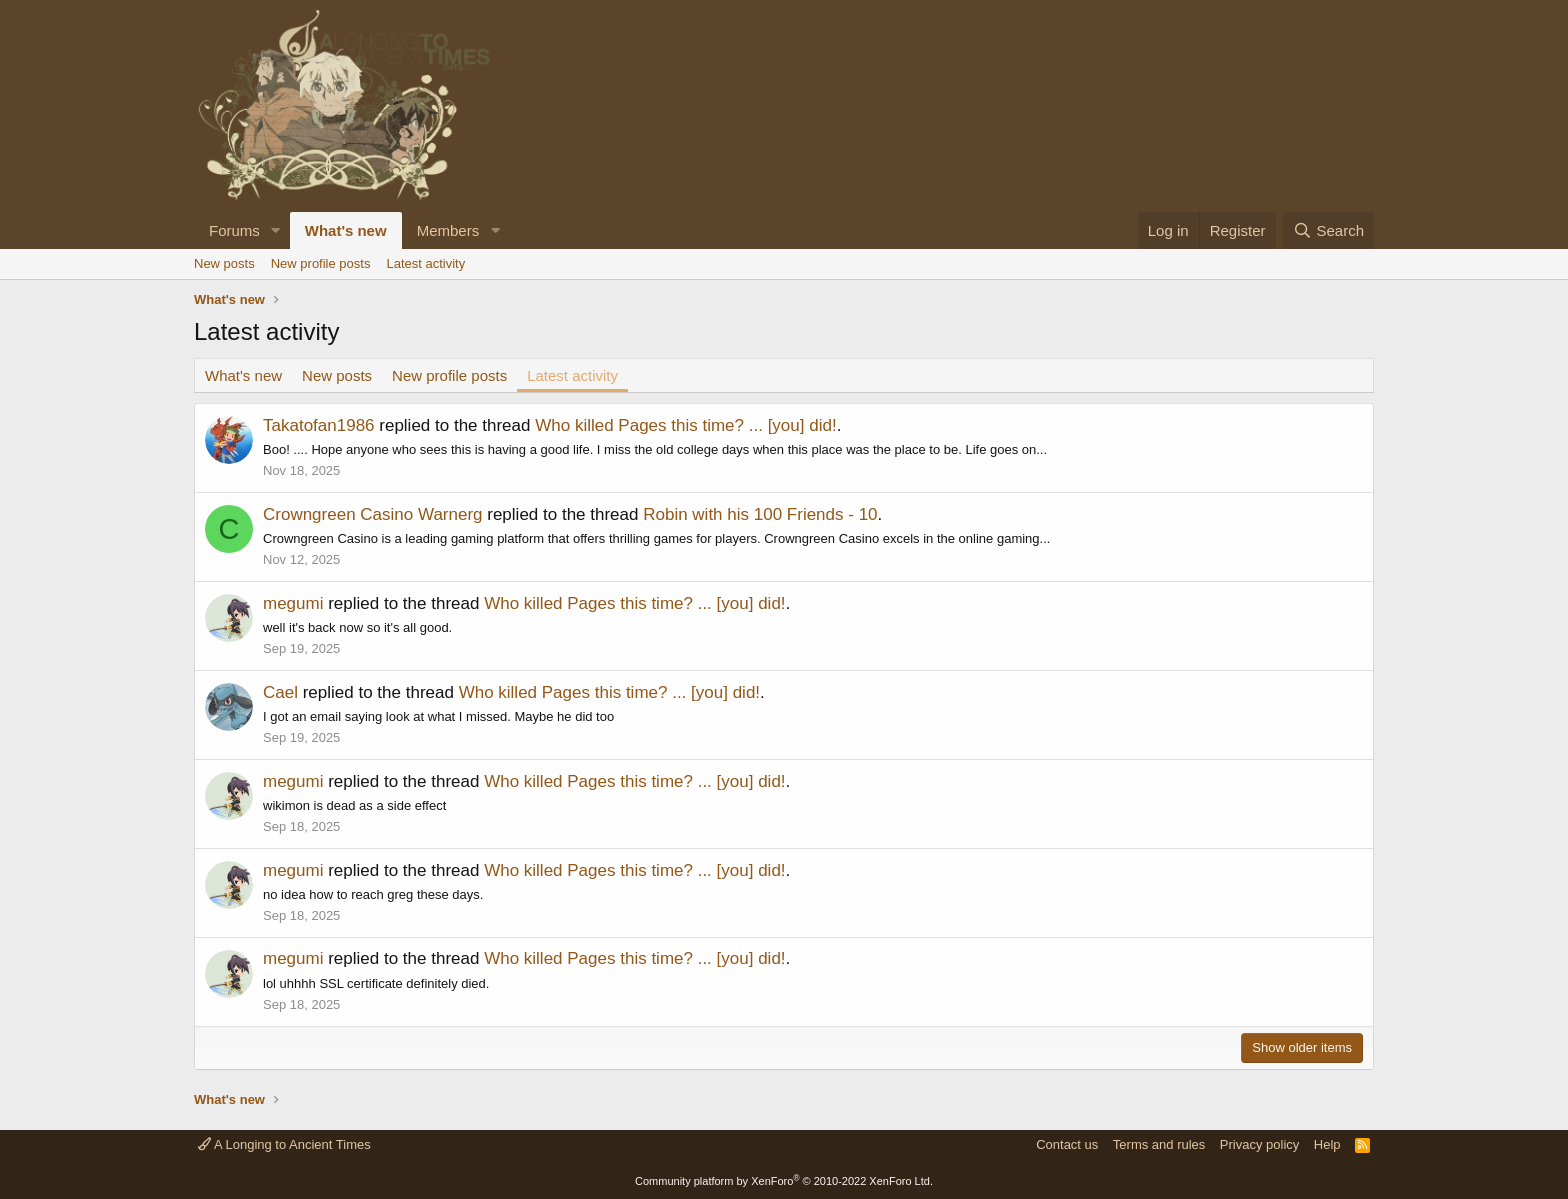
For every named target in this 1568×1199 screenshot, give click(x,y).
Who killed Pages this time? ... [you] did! (685, 425)
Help (1327, 1144)
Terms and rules (1159, 1144)
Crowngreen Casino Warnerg (373, 514)
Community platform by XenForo (784, 1181)
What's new (346, 230)
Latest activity (425, 263)
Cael (280, 692)
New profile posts (321, 263)
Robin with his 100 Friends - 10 (760, 514)
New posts (224, 263)
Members (448, 230)
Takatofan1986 (319, 425)
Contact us (1067, 1144)
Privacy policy (1259, 1144)
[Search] (1328, 230)
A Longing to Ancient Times (284, 1144)
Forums (234, 230)
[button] (276, 230)
